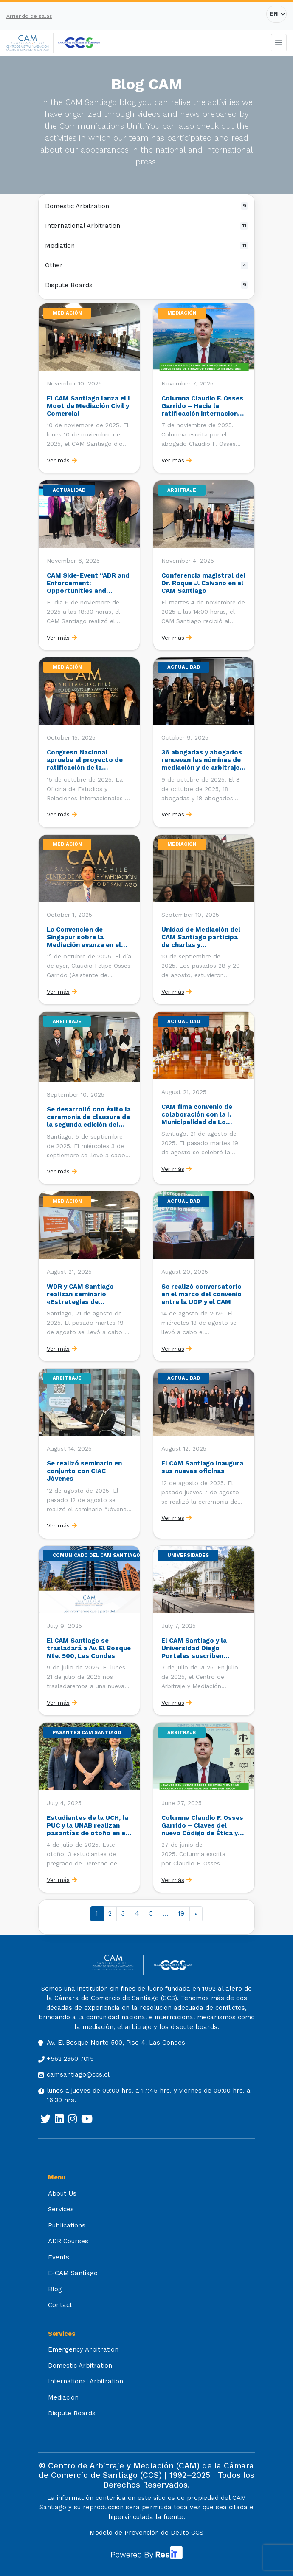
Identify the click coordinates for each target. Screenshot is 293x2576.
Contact (60, 2305)
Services (61, 2209)
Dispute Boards (146, 285)
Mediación (63, 2397)
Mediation (146, 245)
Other (146, 265)
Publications (66, 2225)
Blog (55, 2289)
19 (181, 1913)
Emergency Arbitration (83, 2349)
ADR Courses (68, 2241)
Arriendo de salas (29, 16)
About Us (62, 2193)
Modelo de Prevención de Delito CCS (146, 2532)
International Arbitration (146, 226)
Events (58, 2257)
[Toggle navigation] (279, 42)
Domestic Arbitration (146, 206)
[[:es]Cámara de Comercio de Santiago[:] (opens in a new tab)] (79, 43)
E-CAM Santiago (73, 2273)
